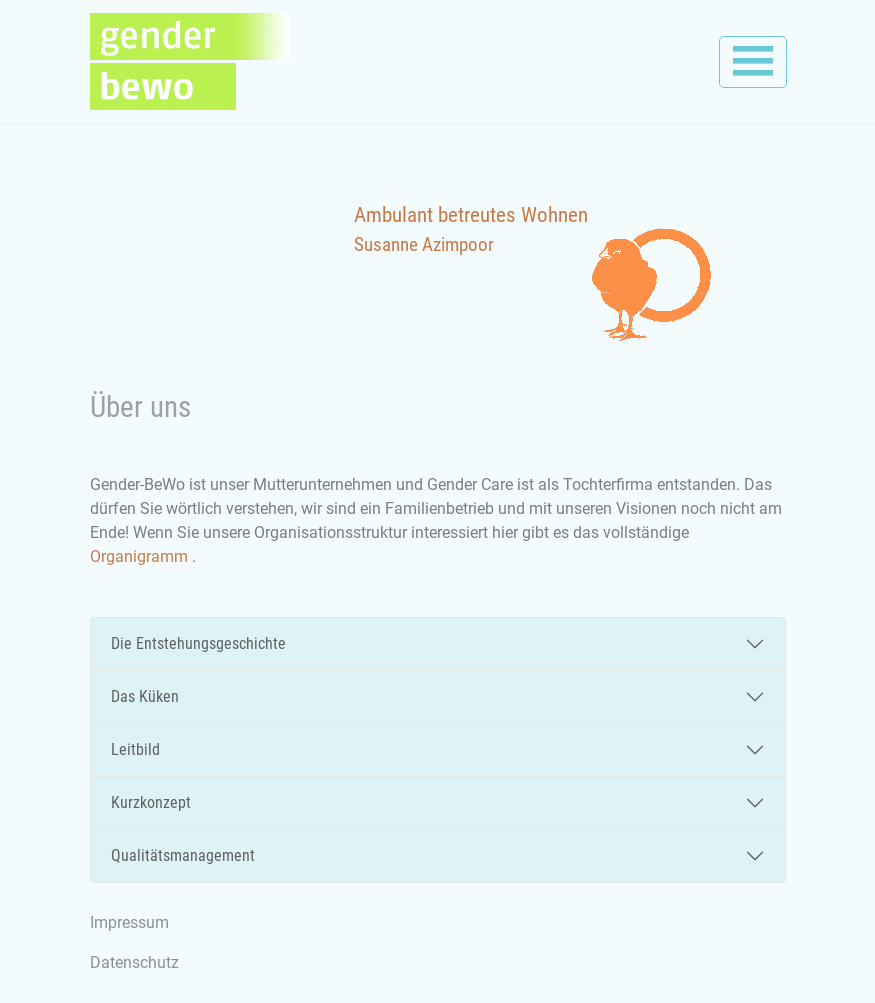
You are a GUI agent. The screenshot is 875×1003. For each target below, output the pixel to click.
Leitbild (135, 749)
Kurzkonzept (151, 802)
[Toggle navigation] (753, 62)
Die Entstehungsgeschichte (198, 643)
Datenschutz (134, 962)
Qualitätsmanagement (183, 855)
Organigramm (141, 556)
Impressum (129, 922)
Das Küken (145, 696)
